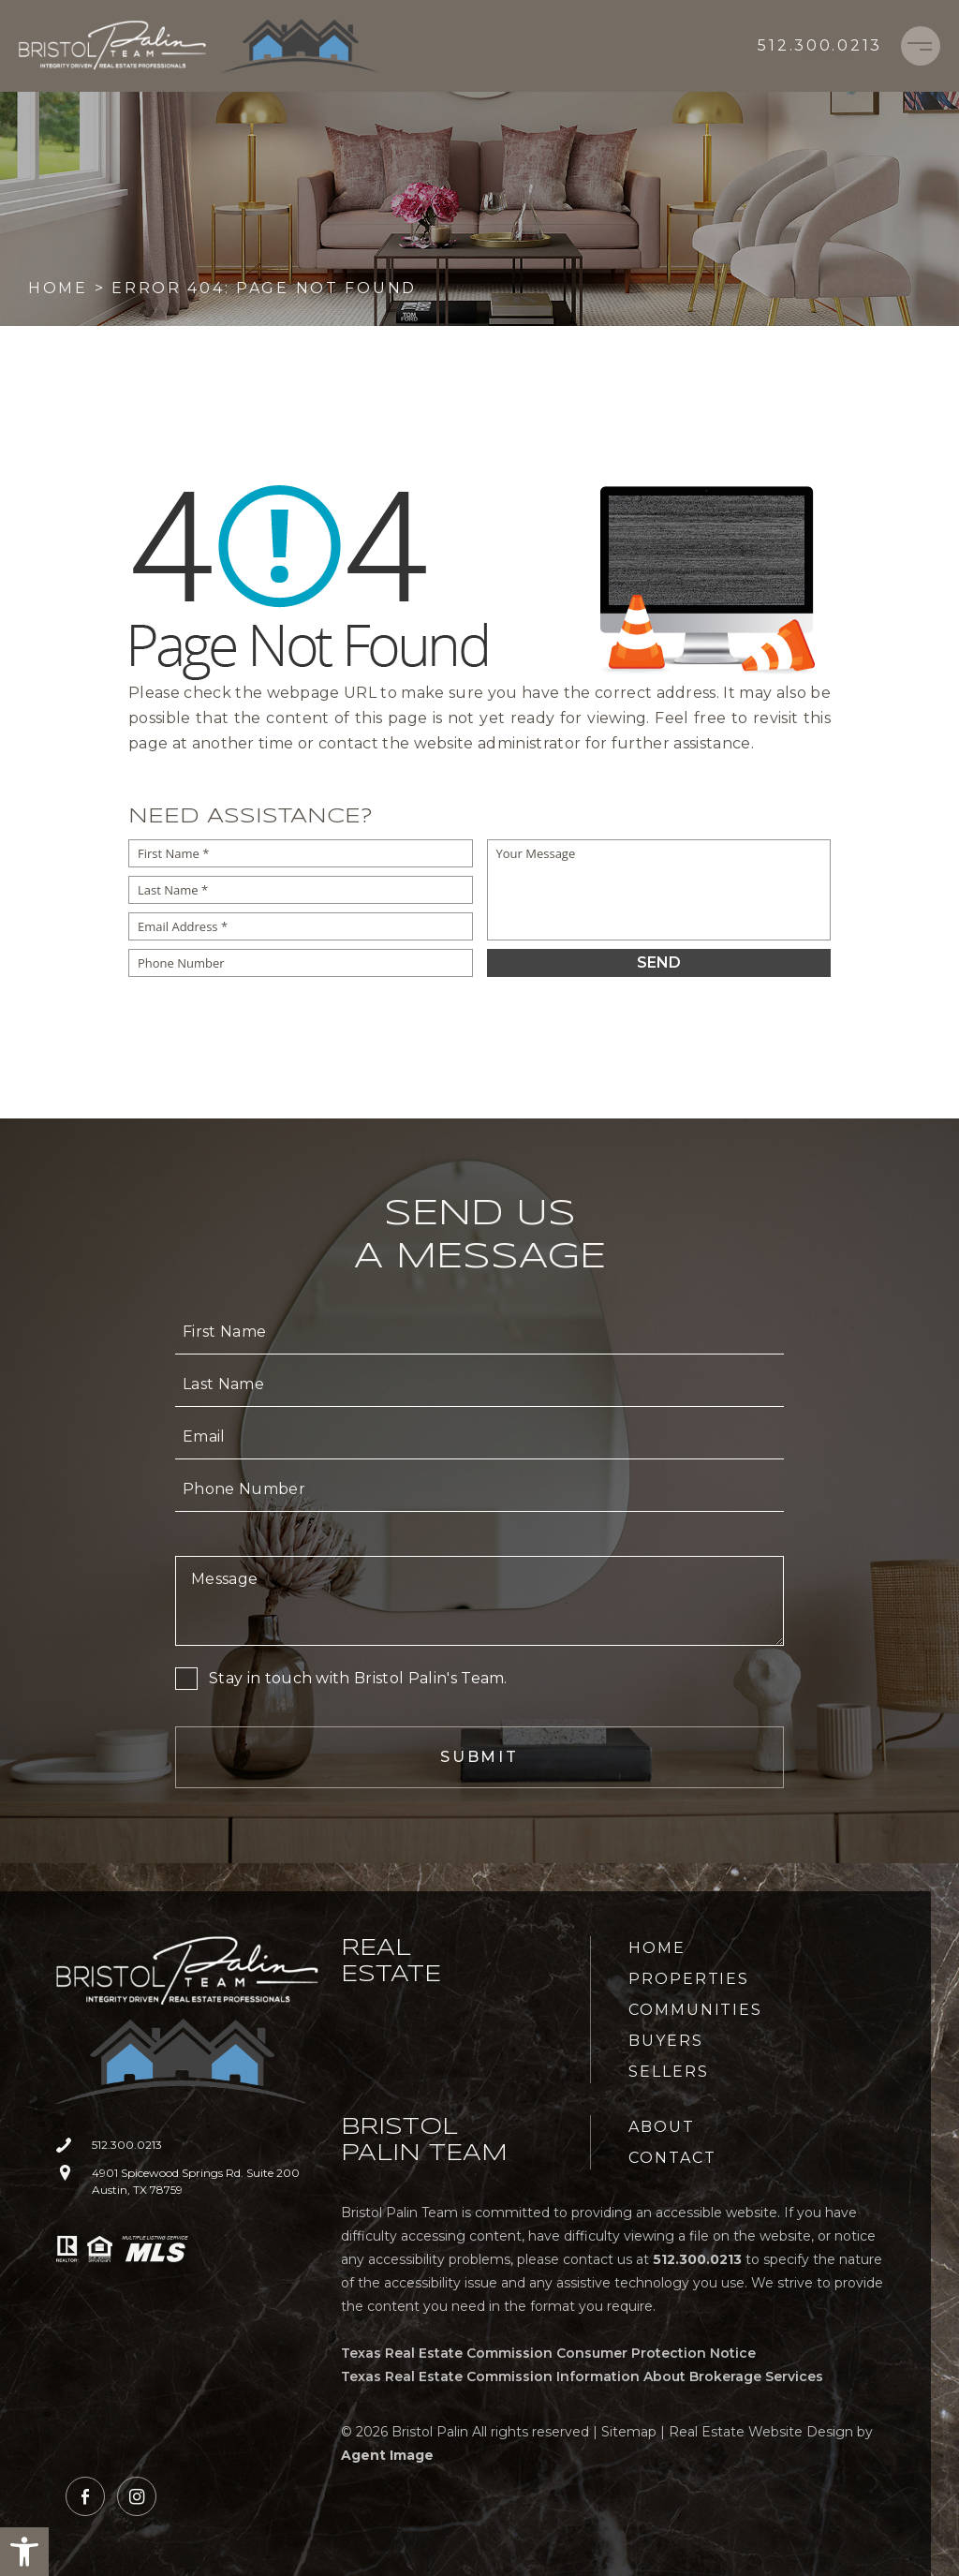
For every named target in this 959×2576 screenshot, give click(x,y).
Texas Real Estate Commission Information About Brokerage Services (582, 2376)
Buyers (665, 2041)
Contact (672, 2158)
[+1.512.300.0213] (820, 46)
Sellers (668, 2071)
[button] (24, 2551)
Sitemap (629, 2431)
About (661, 2127)
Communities (695, 2010)
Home (657, 1948)
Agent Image (387, 2455)
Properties (688, 1979)
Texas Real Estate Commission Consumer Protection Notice (548, 2353)
